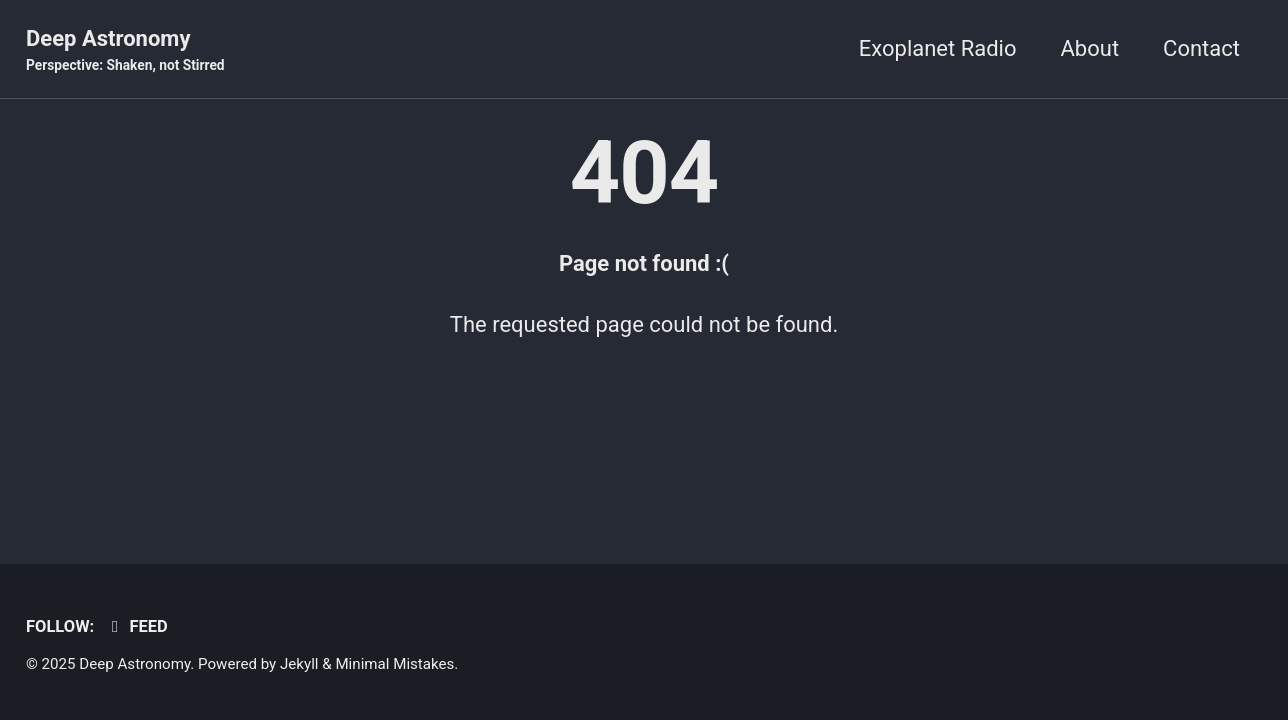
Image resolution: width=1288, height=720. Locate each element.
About (1090, 48)
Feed (136, 626)
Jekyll (299, 664)
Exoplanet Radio (938, 48)
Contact (1201, 48)
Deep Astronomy (125, 51)
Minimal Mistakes (394, 664)
